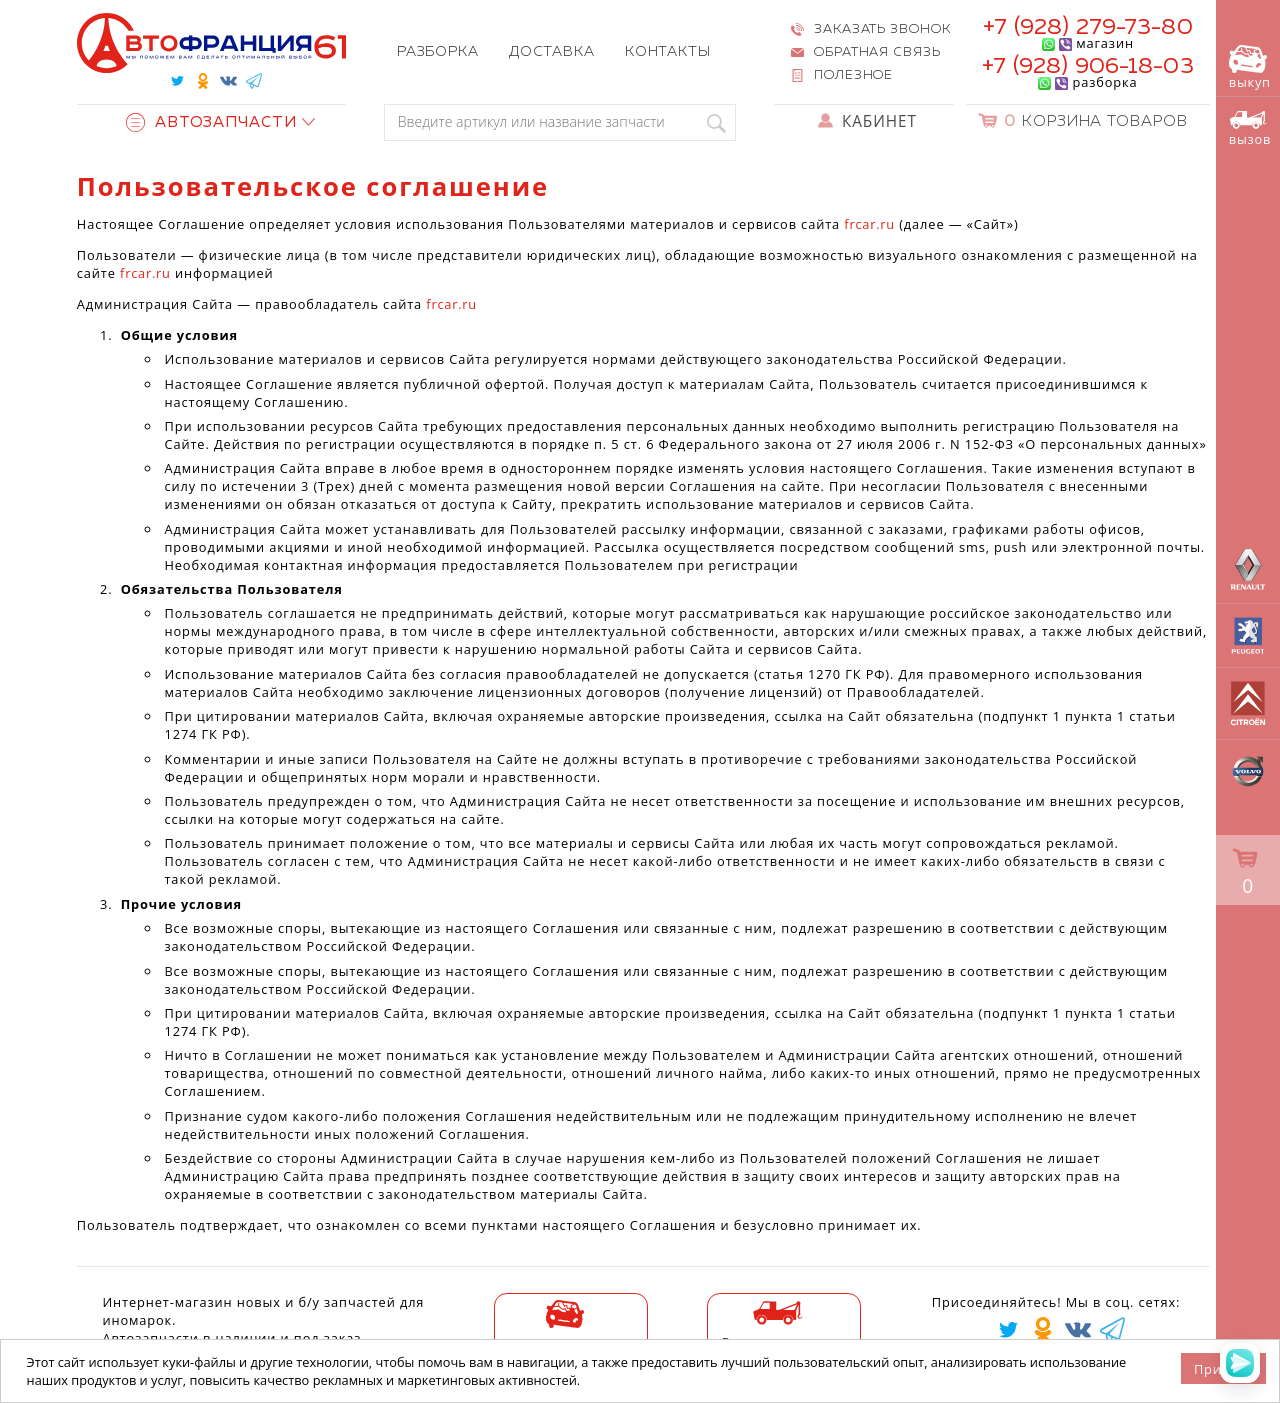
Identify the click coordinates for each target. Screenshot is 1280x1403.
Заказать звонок (882, 29)
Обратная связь (877, 52)
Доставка (552, 52)
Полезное (853, 75)
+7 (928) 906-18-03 (1087, 66)
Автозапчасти (211, 122)
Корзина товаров (1096, 121)
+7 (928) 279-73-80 (1087, 27)
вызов (1250, 129)
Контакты (668, 52)
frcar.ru (869, 224)
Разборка (438, 52)
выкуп (1250, 68)
